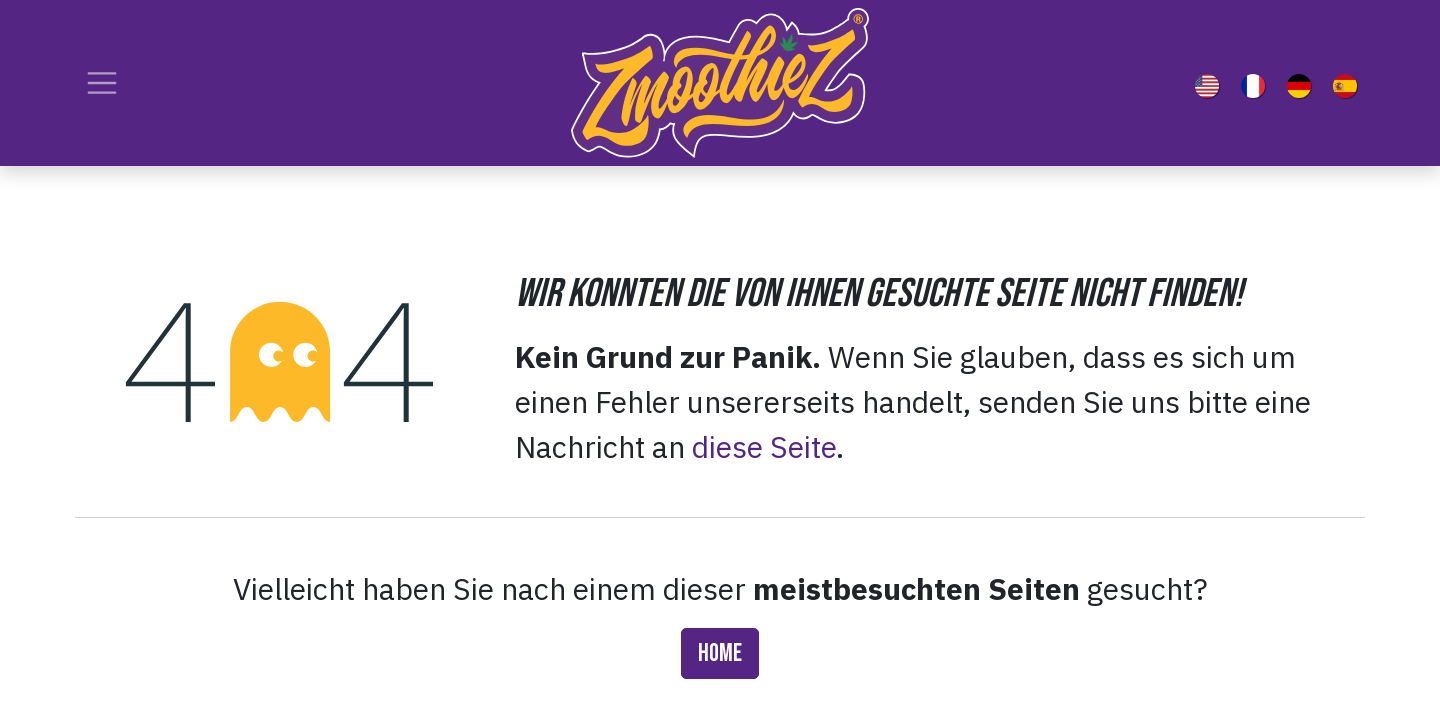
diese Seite (764, 446)
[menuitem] (1211, 83)
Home (720, 653)
